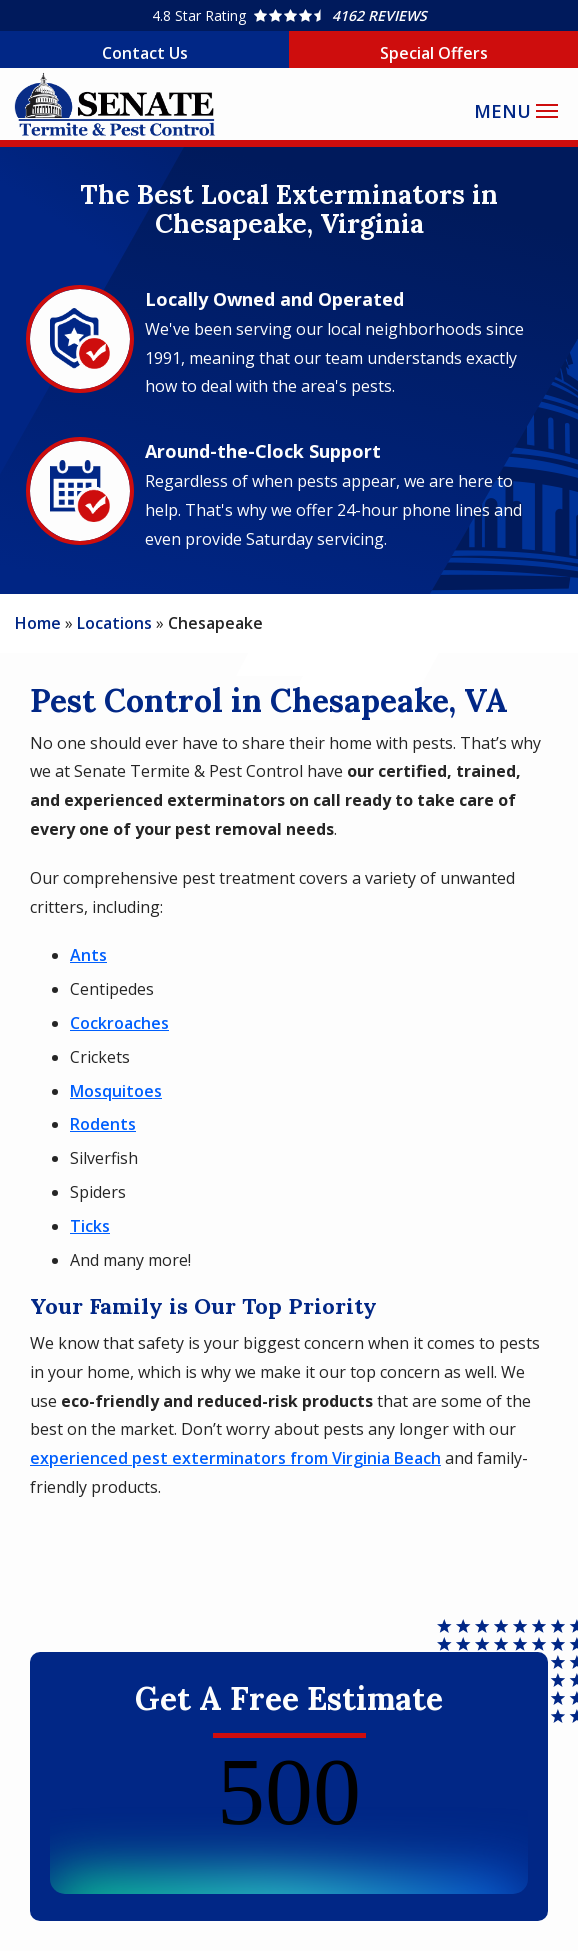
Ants (88, 955)
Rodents (103, 1124)
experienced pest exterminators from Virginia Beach (235, 1458)
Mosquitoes (116, 1091)
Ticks (90, 1226)
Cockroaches (119, 1023)
